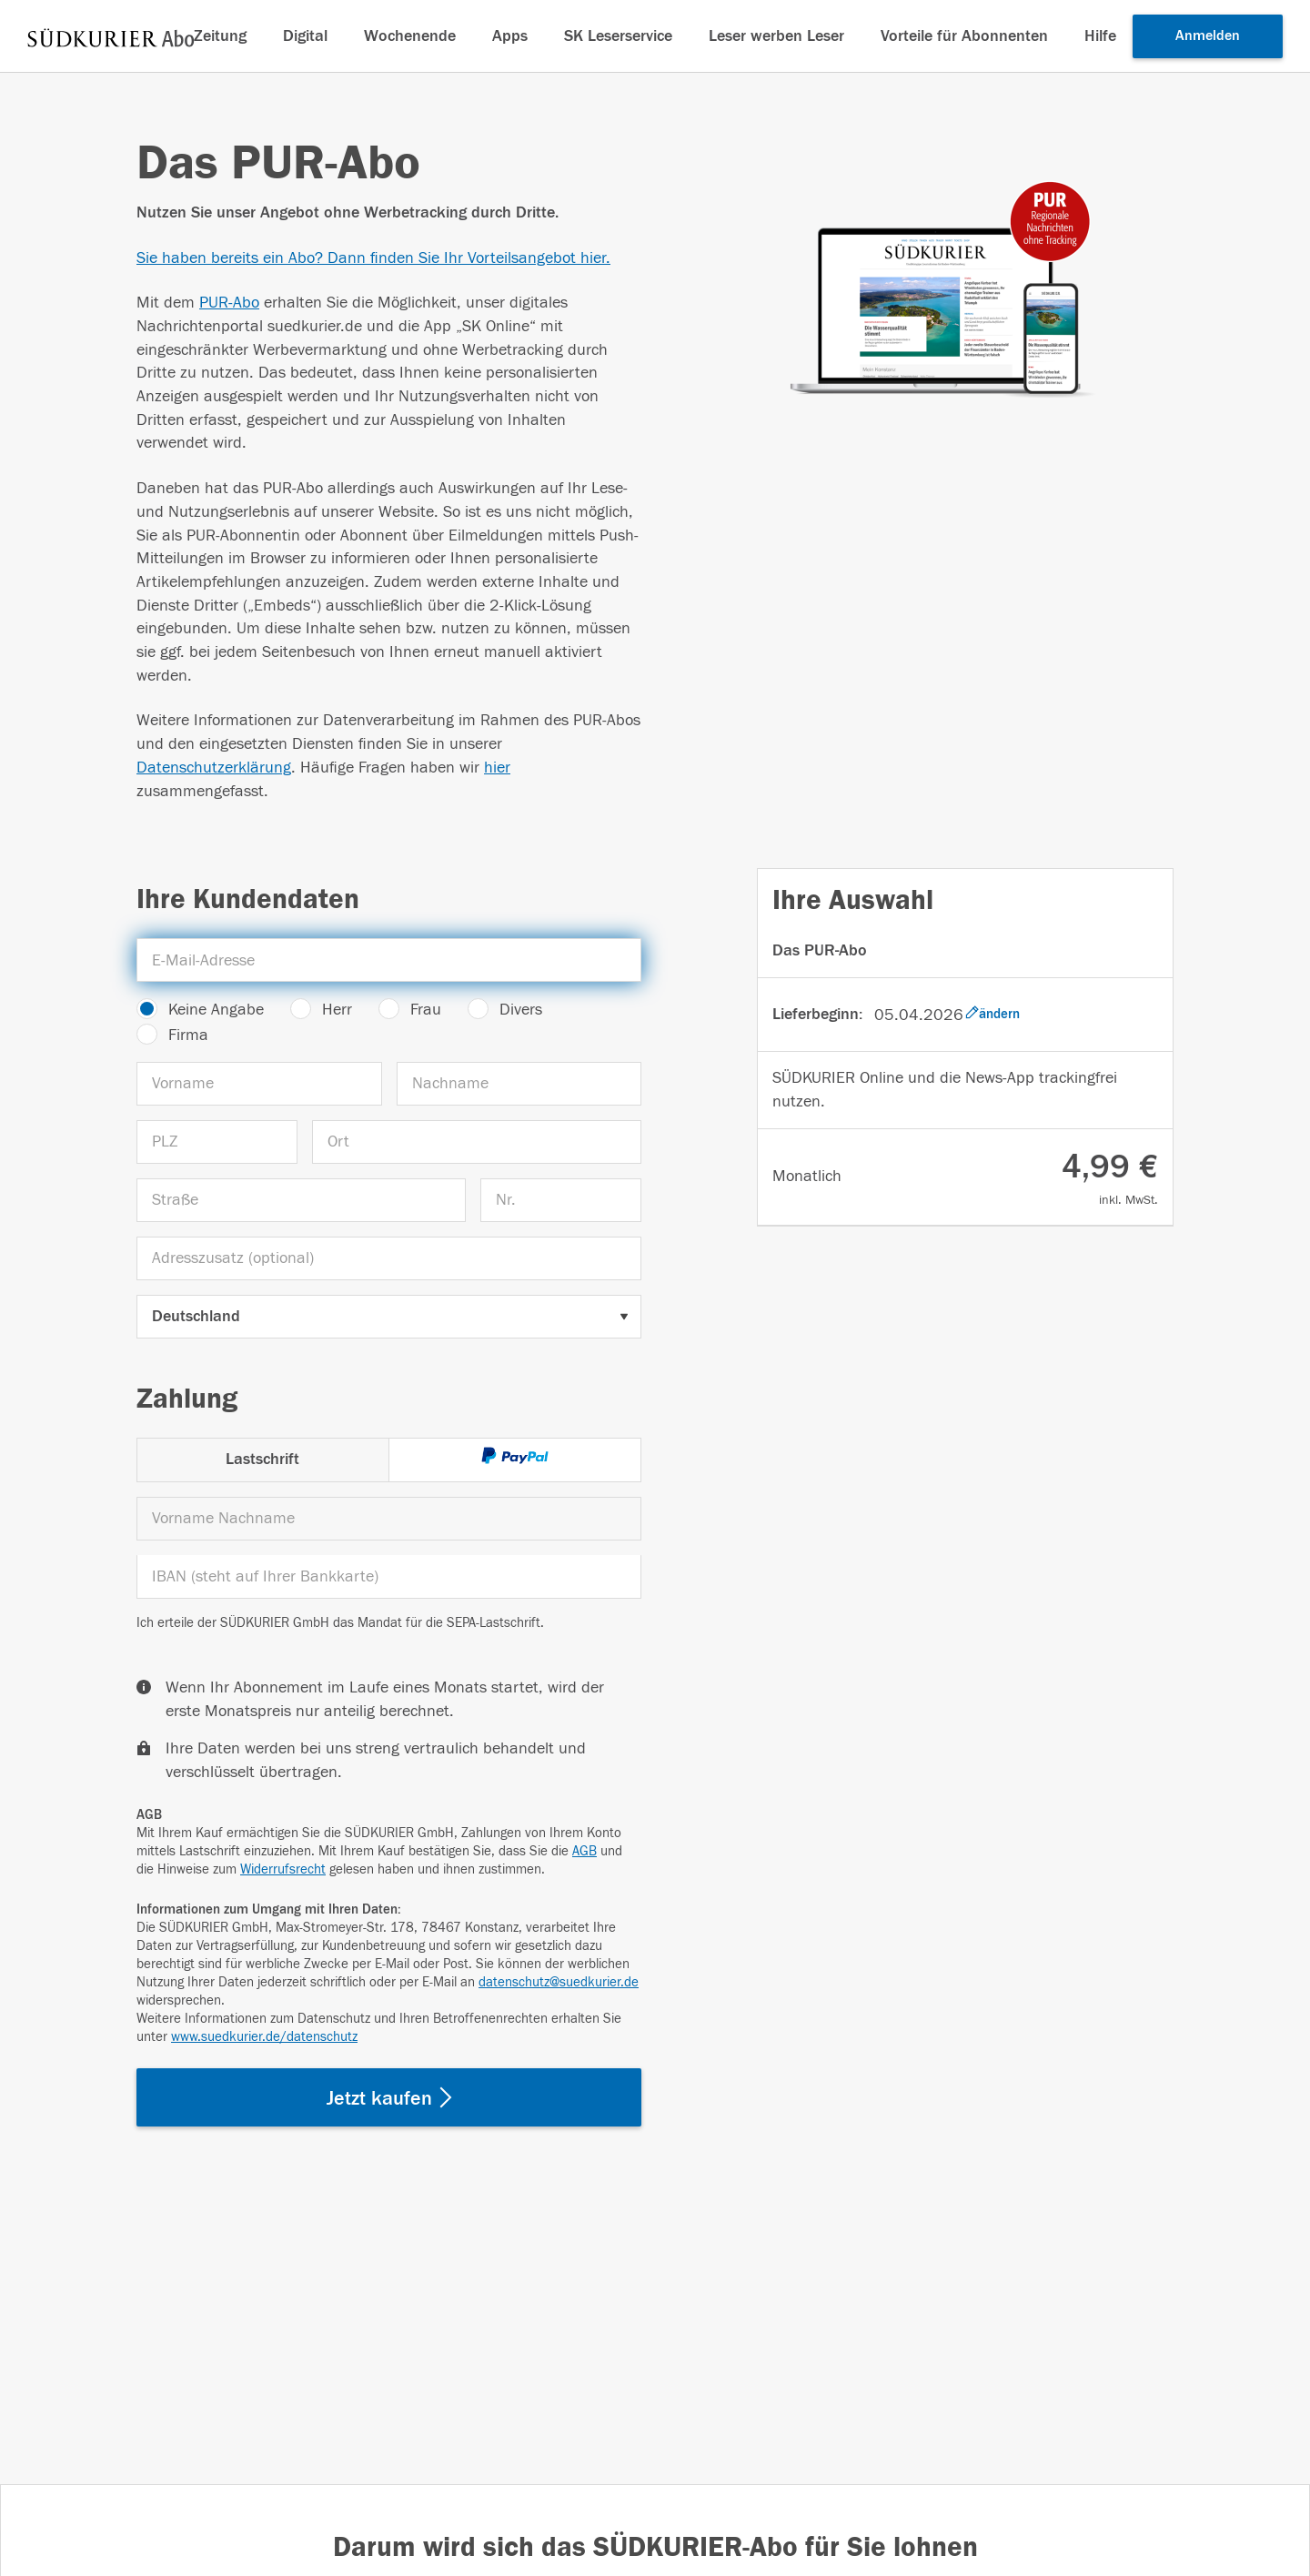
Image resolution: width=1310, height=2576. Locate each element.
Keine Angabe (216, 1009)
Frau (425, 1009)
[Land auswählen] (388, 1317)
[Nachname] (519, 1084)
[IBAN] (388, 1577)
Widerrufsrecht (283, 1869)
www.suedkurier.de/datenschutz (264, 2037)
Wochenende (410, 35)
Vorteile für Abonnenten (964, 35)
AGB (584, 1851)
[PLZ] (216, 1142)
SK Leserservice (618, 35)
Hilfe (1100, 35)
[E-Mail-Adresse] (388, 960)
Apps (510, 35)
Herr (337, 1009)
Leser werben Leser (776, 35)
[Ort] (476, 1142)
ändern (992, 1013)
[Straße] (301, 1200)
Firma (188, 1035)
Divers (520, 1009)
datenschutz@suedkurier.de (559, 1982)
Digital (305, 35)
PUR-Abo (229, 302)
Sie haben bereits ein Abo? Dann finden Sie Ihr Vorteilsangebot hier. (373, 258)
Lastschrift (262, 1459)
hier (497, 767)
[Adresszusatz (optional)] (388, 1258)
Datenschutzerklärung (213, 767)
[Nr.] (560, 1200)
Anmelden (1207, 35)
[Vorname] (259, 1084)
